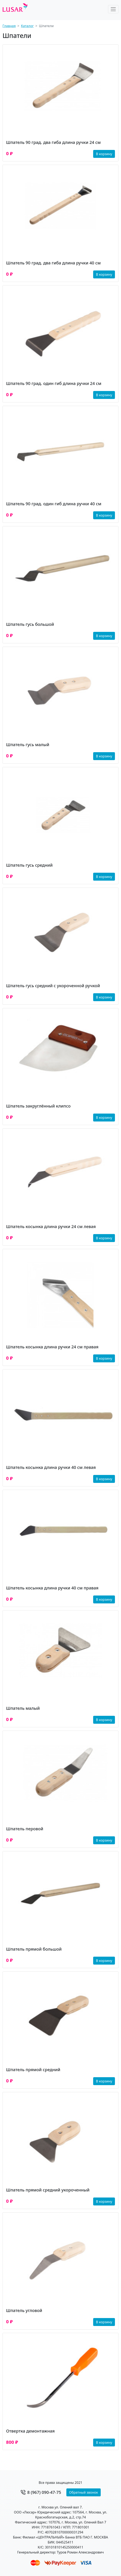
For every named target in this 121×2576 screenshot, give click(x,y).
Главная (9, 26)
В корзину (104, 154)
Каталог (27, 26)
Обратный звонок (83, 2492)
